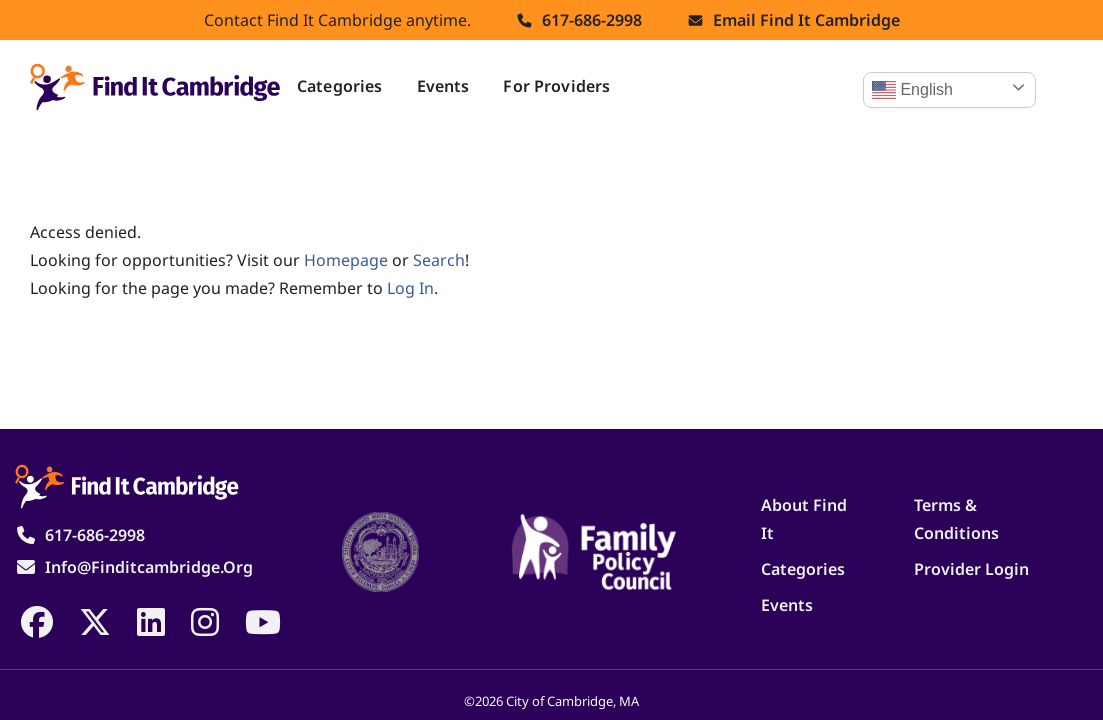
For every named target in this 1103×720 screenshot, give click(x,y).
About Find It (804, 519)
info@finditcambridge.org (149, 567)
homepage (346, 260)
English (912, 90)
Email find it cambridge (806, 20)
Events (443, 86)
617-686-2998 (592, 20)
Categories (340, 86)
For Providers (556, 86)
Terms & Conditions (956, 519)
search (439, 260)
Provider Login (971, 569)
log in (410, 288)
